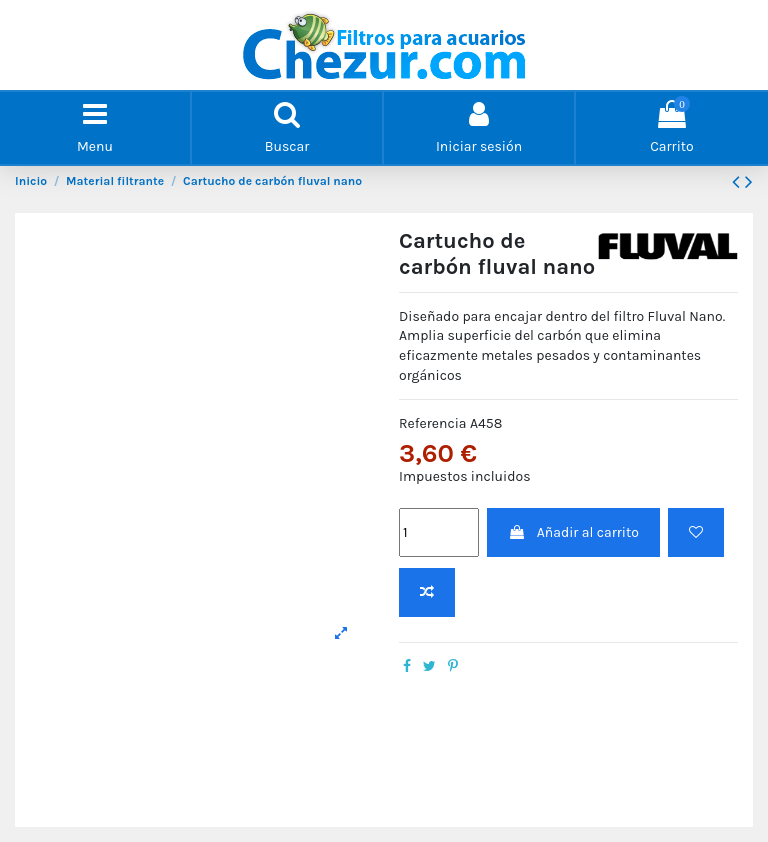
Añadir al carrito (573, 532)
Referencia (433, 423)
